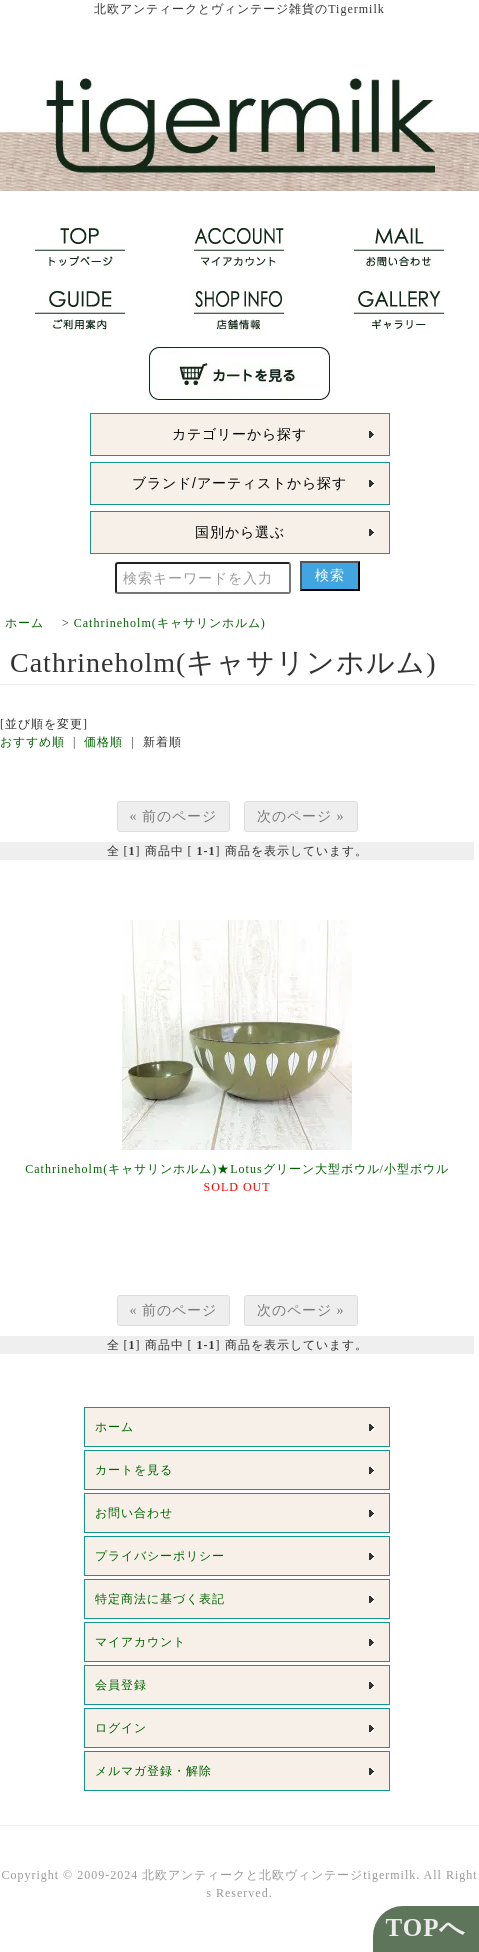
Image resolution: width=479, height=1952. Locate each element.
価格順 (103, 742)
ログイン (121, 1728)
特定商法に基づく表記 (160, 1599)
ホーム (24, 623)
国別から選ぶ (240, 532)
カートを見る (134, 1470)
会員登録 (121, 1685)
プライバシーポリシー (160, 1556)
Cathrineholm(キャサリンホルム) (170, 623)
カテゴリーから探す (239, 434)
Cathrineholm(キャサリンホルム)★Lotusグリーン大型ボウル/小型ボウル (237, 1169)
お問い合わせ (134, 1513)
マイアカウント (140, 1642)
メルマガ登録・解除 (153, 1771)
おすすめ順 (32, 742)
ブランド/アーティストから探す (239, 483)
